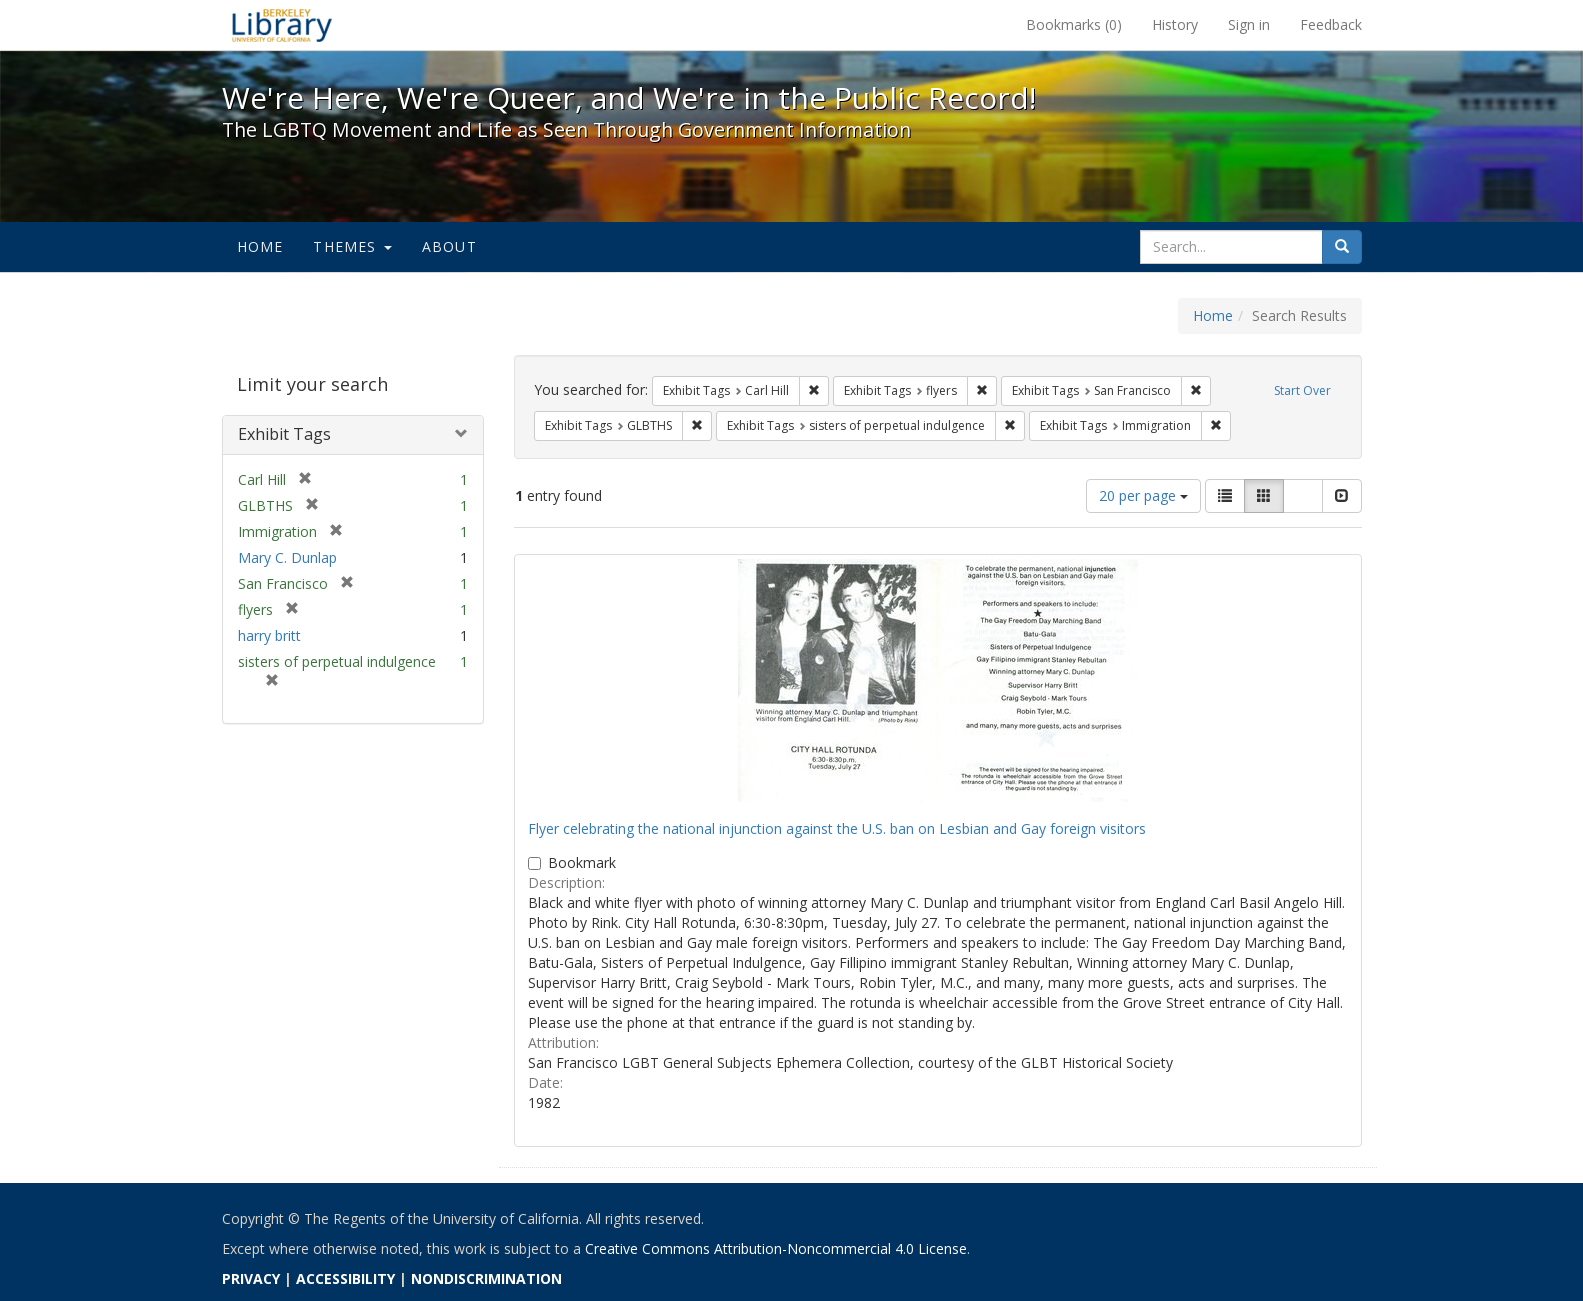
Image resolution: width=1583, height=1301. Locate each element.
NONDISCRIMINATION (486, 1278)
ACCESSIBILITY (345, 1278)
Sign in (1249, 24)
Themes (352, 246)
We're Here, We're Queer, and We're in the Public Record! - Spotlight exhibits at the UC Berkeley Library (282, 25)
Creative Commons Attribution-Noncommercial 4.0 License (776, 1248)
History (1175, 24)
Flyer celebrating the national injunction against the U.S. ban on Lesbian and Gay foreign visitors (837, 828)
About (449, 246)
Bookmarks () (1074, 24)
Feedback (1331, 24)
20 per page (1143, 495)
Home (260, 246)
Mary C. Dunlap (287, 557)
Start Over (1302, 390)
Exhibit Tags (284, 434)
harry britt (269, 635)
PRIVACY (251, 1278)
